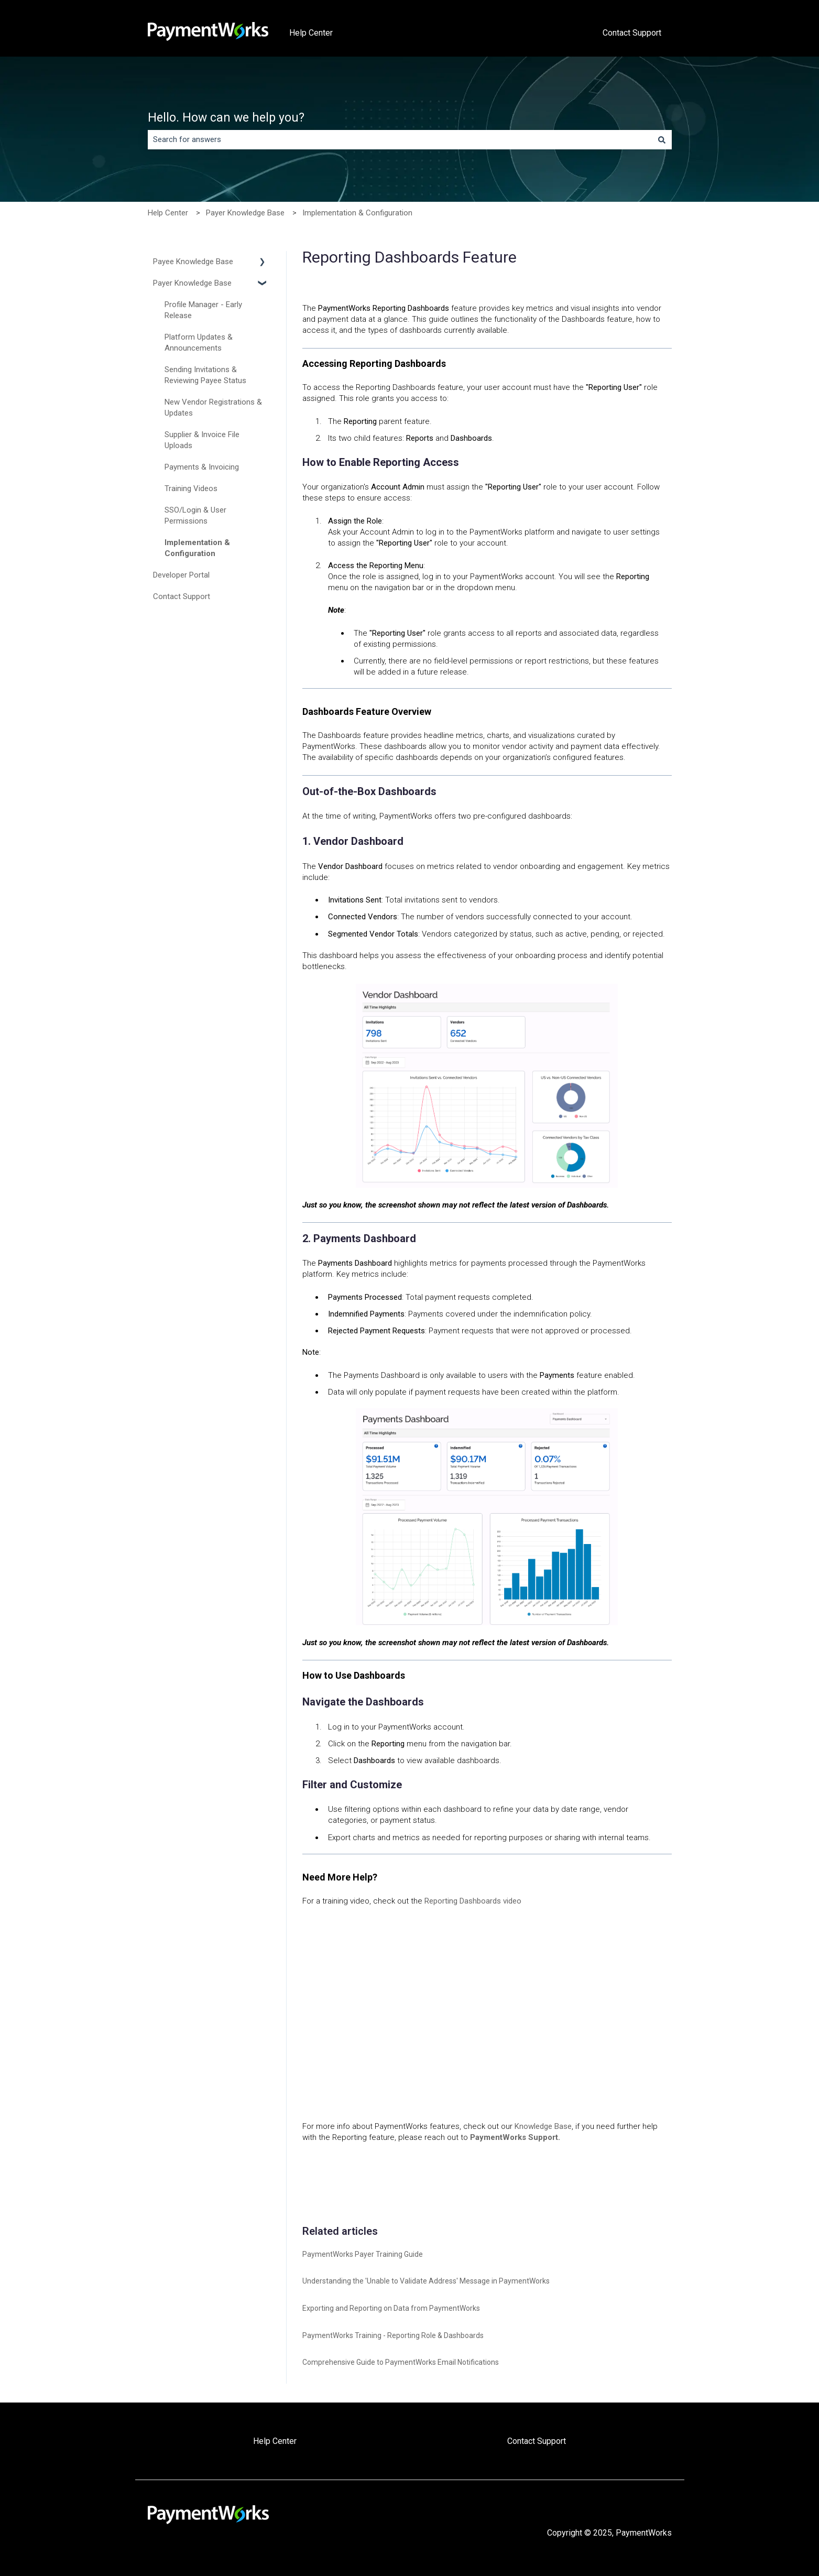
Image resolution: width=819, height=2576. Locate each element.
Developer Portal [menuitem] (181, 575)
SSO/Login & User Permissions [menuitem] (195, 515)
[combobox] (400, 139)
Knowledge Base (543, 2126)
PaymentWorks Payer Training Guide (362, 2254)
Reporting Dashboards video (471, 1901)
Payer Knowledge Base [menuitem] (192, 283)
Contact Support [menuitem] (181, 596)
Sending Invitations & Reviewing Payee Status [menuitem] (205, 375)
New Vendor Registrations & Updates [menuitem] (213, 407)
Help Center (311, 33)
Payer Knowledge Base (245, 213)
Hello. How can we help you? (226, 118)
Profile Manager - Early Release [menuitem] (203, 310)
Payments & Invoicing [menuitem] (202, 467)
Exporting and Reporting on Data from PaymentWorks (391, 2308)
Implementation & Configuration (357, 213)
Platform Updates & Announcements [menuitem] (199, 342)
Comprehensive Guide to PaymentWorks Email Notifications (400, 2362)
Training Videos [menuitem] (191, 488)
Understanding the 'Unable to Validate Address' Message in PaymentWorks (426, 2281)
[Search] (662, 139)
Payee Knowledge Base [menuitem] (193, 261)
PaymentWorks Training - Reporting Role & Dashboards (393, 2335)
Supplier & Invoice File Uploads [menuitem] (202, 440)
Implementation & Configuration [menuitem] (197, 548)
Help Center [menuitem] (275, 2441)
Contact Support (632, 33)
